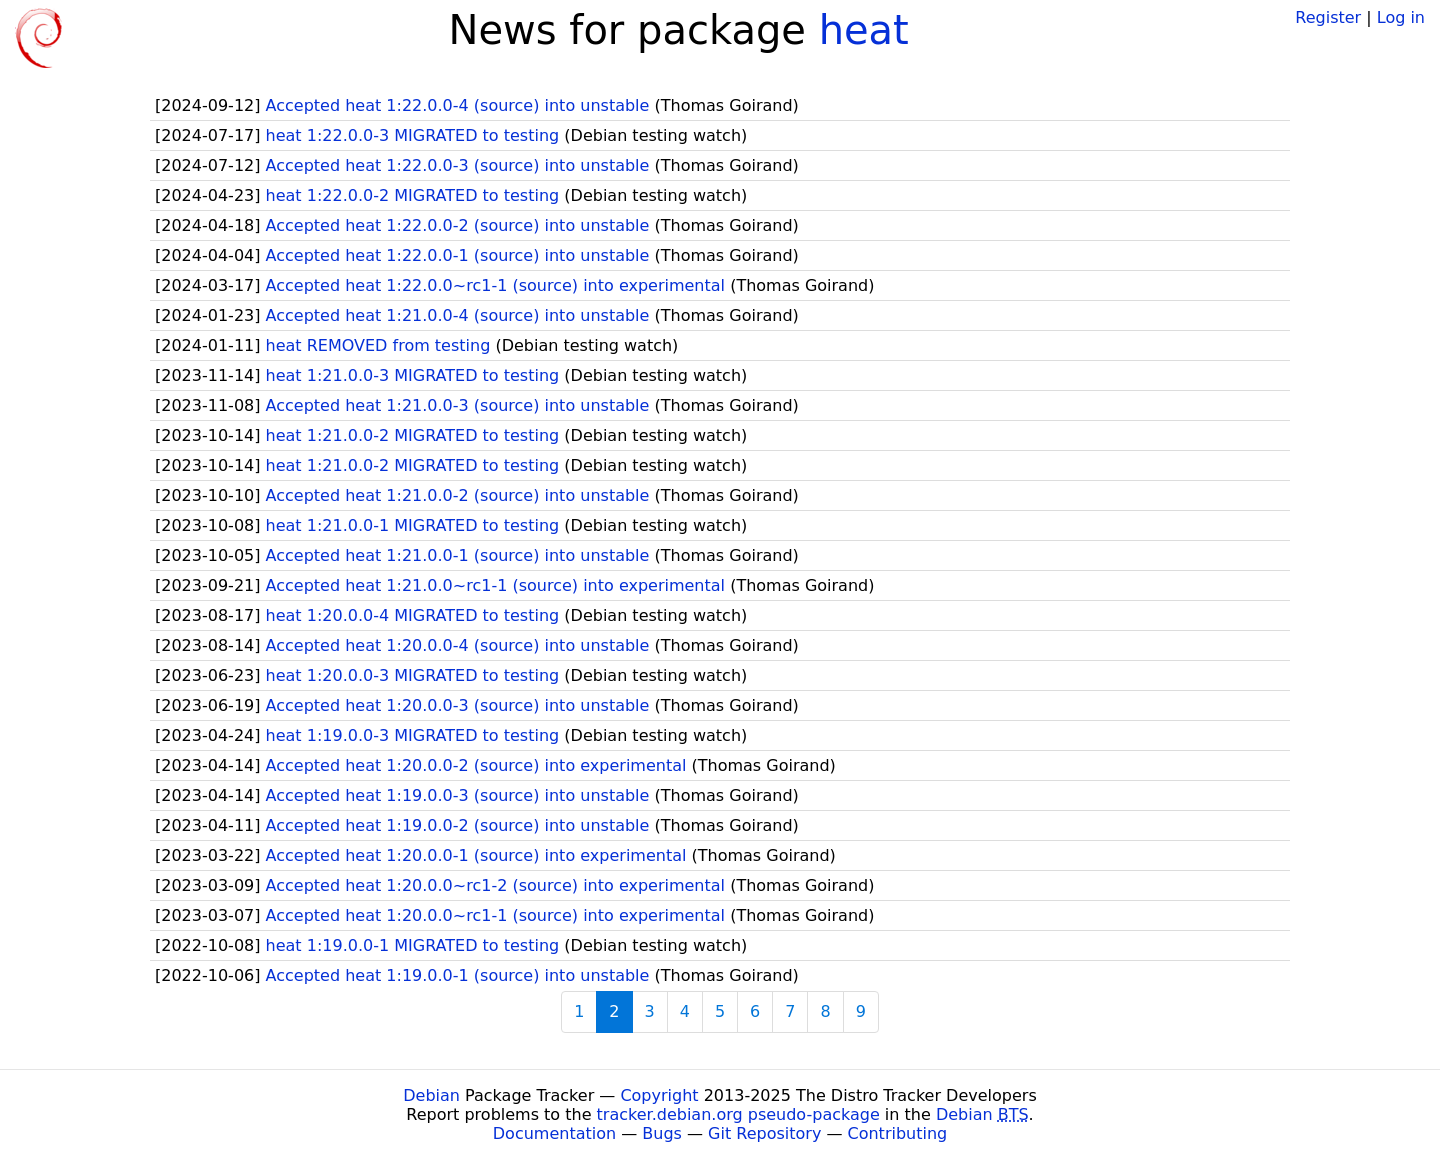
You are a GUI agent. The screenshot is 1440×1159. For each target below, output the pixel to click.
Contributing (898, 1133)
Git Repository (764, 1133)
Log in (1401, 17)
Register (1328, 17)
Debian (431, 1095)
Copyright (659, 1095)
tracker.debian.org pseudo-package (738, 1114)
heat (864, 30)
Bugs (662, 1133)
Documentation (554, 1133)
